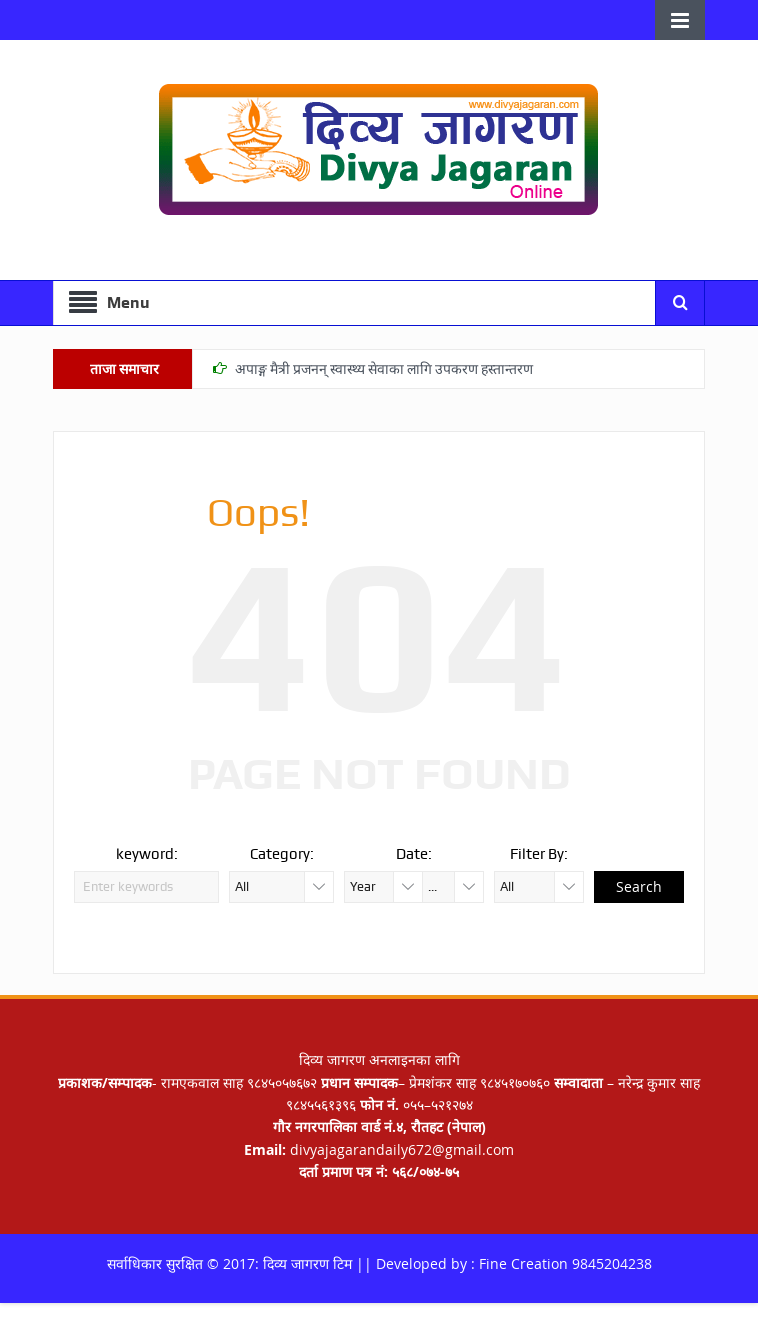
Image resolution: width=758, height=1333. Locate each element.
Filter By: (539, 854)
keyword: (147, 854)
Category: (282, 854)
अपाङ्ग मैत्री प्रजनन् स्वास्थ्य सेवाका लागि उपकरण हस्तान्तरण (384, 369)
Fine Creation (523, 1263)
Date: (414, 854)
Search (639, 886)
